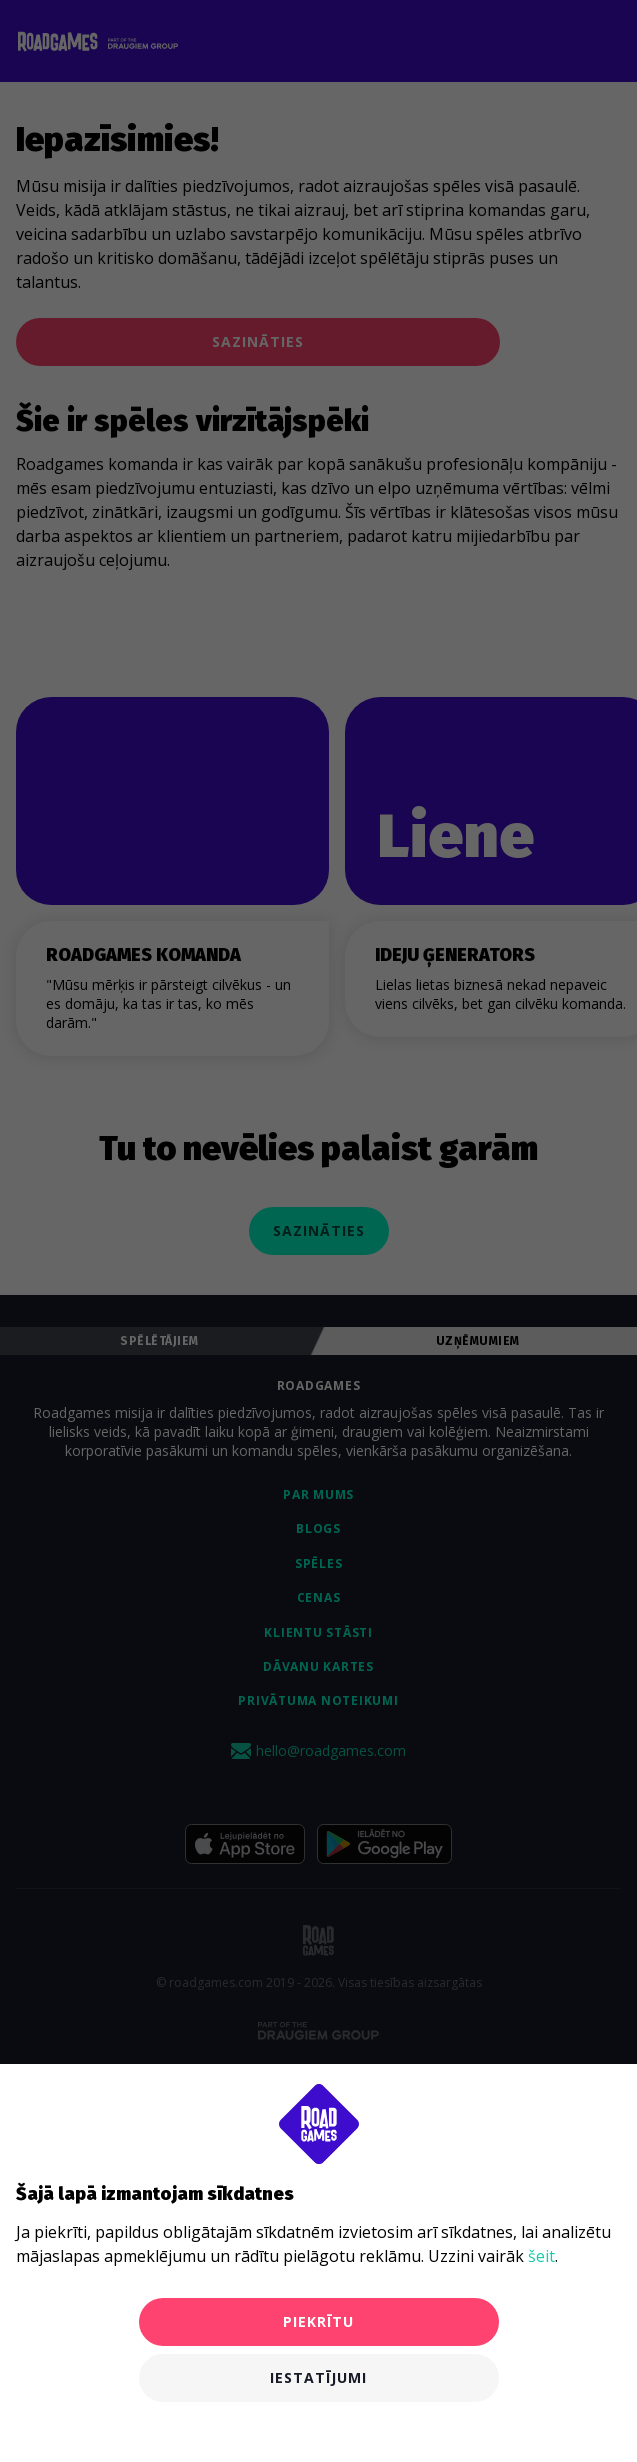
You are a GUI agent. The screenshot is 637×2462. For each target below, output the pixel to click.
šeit (541, 2256)
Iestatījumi (318, 2377)
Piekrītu (318, 2321)
